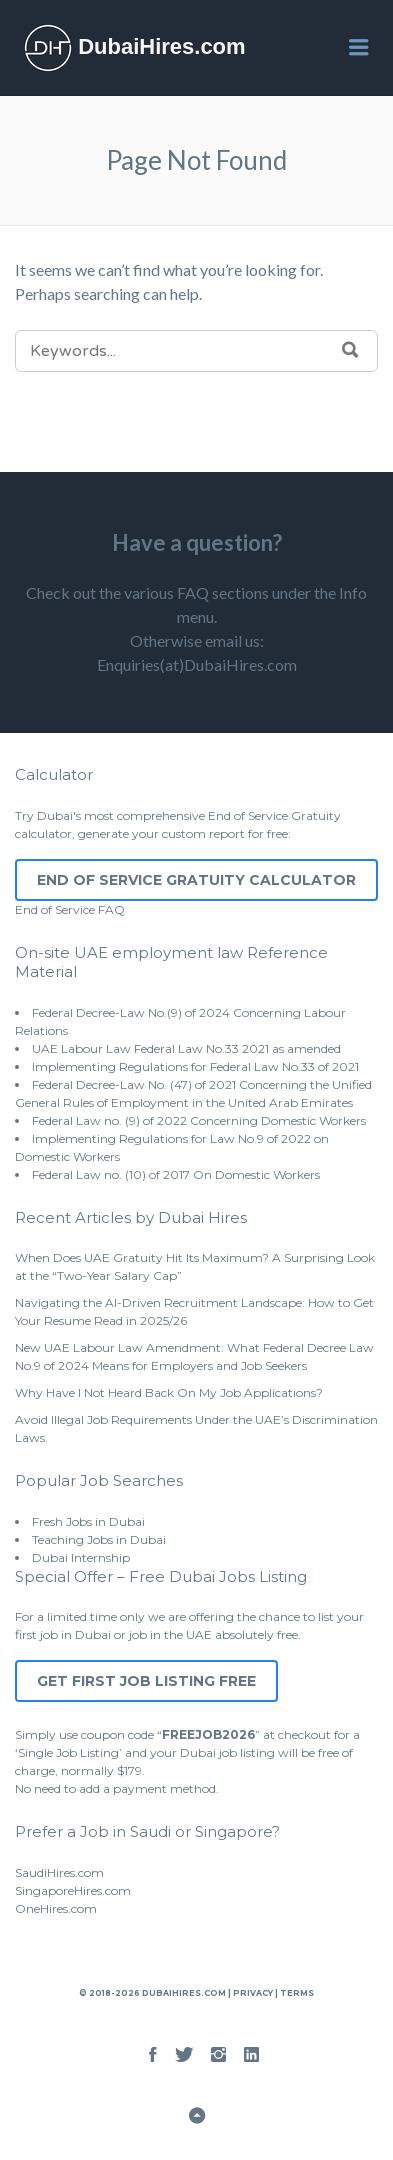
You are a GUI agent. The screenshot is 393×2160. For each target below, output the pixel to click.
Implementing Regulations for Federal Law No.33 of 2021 (195, 1066)
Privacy (253, 1993)
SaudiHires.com (59, 1872)
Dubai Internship (81, 1557)
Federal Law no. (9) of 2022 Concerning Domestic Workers (199, 1120)
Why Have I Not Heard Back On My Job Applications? (169, 1392)
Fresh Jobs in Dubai (88, 1521)
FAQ (111, 909)
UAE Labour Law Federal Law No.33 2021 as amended (186, 1048)
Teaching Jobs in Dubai (99, 1539)
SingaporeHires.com (73, 1890)
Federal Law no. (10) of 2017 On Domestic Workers (176, 1174)
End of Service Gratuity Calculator (196, 880)
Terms (296, 1993)
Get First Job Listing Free (146, 1681)
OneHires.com (56, 1908)
